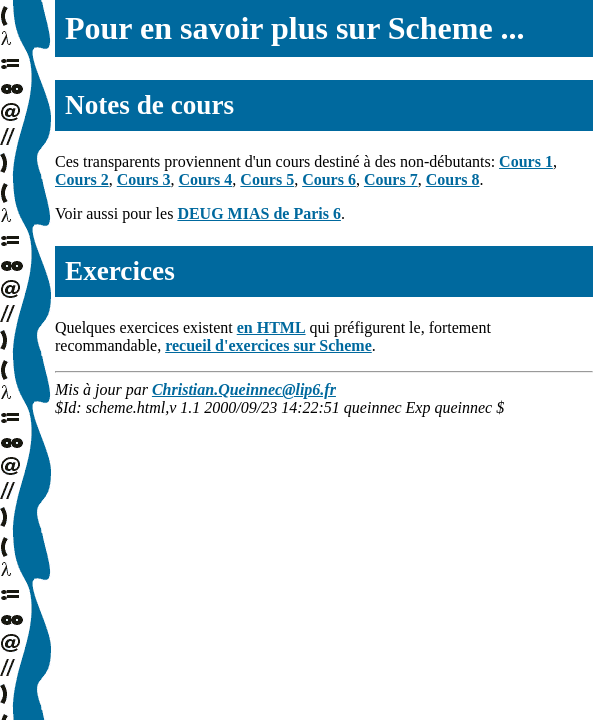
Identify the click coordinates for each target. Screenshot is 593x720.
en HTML (271, 327)
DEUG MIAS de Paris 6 (259, 213)
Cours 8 (453, 179)
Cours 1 (526, 161)
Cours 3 (144, 179)
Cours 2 (82, 179)
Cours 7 (391, 179)
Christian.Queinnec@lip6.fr (244, 389)
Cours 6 (329, 179)
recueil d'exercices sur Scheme (268, 345)
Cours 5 (267, 179)
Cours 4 (206, 179)
